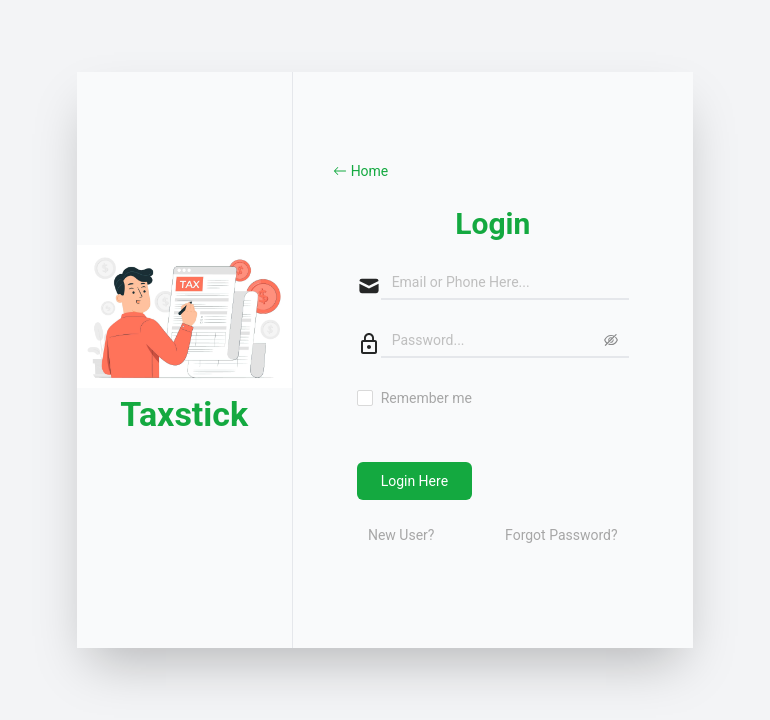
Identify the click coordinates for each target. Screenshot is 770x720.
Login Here (414, 481)
